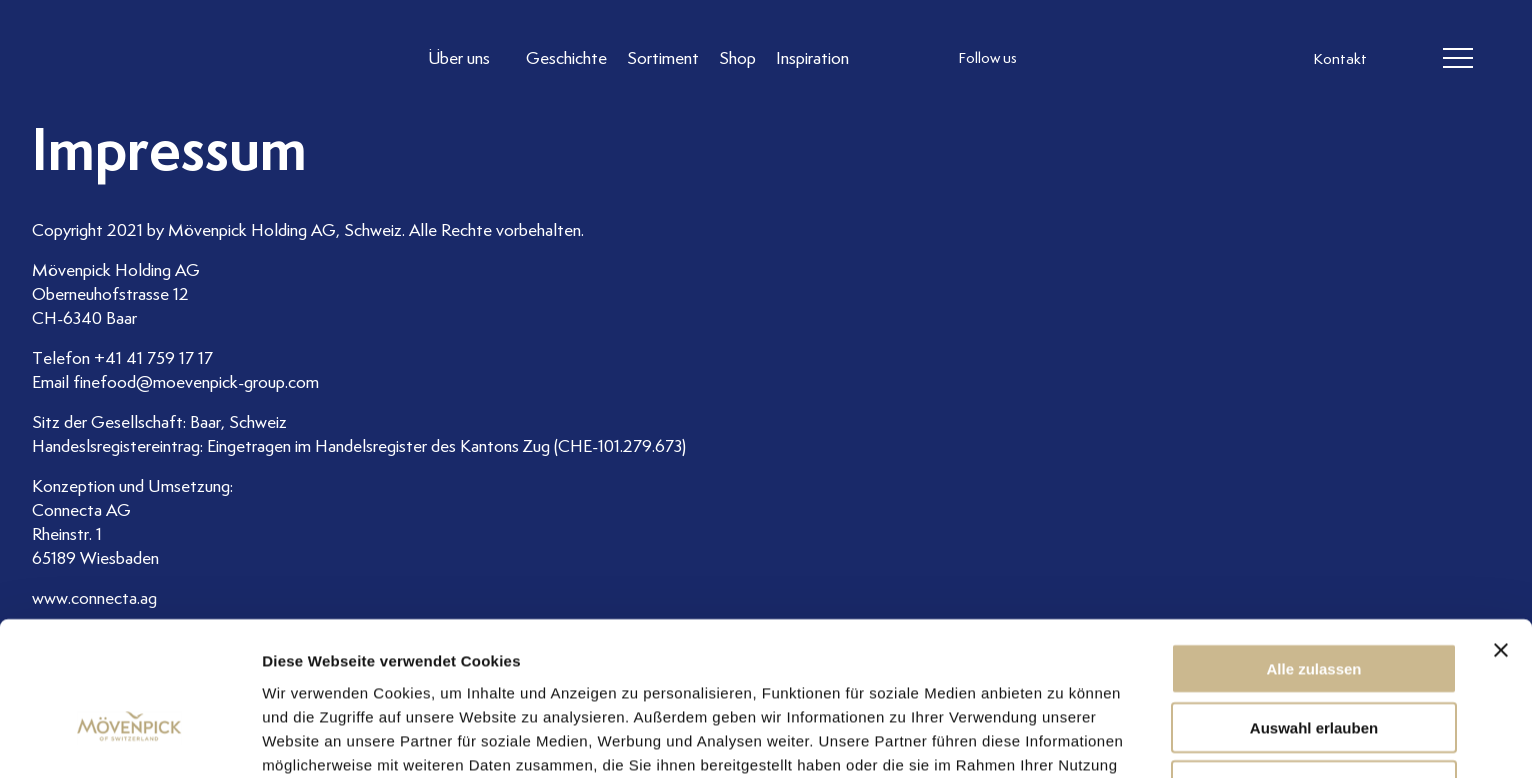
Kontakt (1340, 60)
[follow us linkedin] (1138, 59)
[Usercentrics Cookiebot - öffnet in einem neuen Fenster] (129, 739)
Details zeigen (1063, 738)
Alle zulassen (1313, 554)
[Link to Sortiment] (664, 58)
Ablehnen (1314, 671)
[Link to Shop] (738, 58)
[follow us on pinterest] (1178, 59)
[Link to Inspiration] (813, 58)
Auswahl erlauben (1314, 613)
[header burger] (1457, 59)
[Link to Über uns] (468, 58)
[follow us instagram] (1058, 59)
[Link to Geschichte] (567, 58)
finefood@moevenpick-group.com (196, 382)
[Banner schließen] (1501, 536)
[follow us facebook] (1098, 59)
